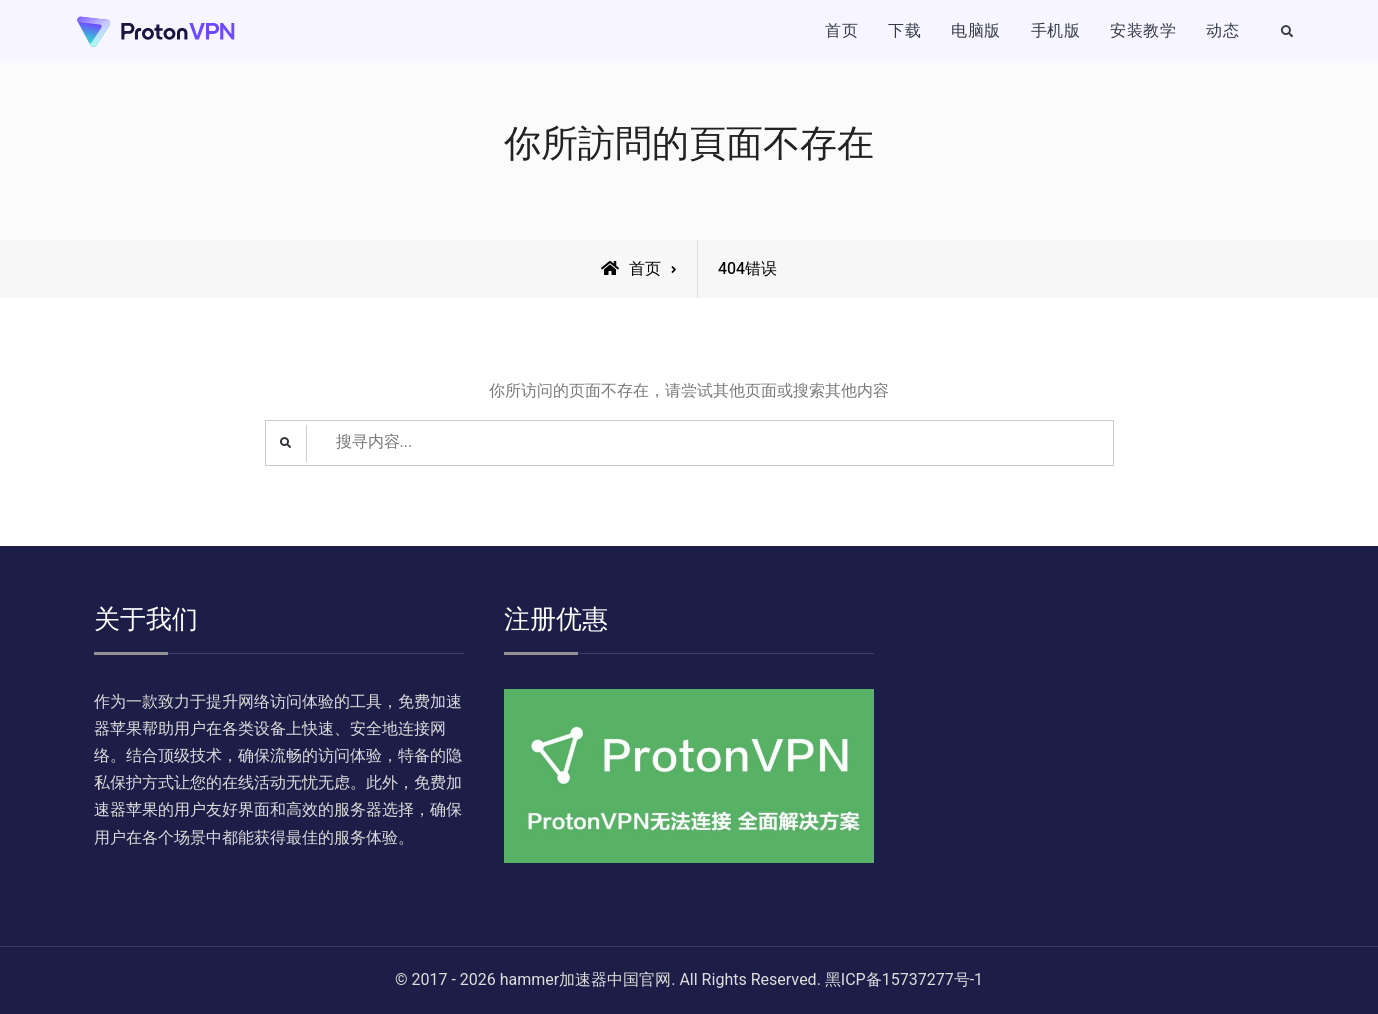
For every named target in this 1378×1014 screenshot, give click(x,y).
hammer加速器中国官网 (585, 980)
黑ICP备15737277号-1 (904, 980)
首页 (841, 31)
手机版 (1056, 31)
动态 (1222, 31)
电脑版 (976, 31)
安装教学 (1143, 31)
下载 (904, 31)
